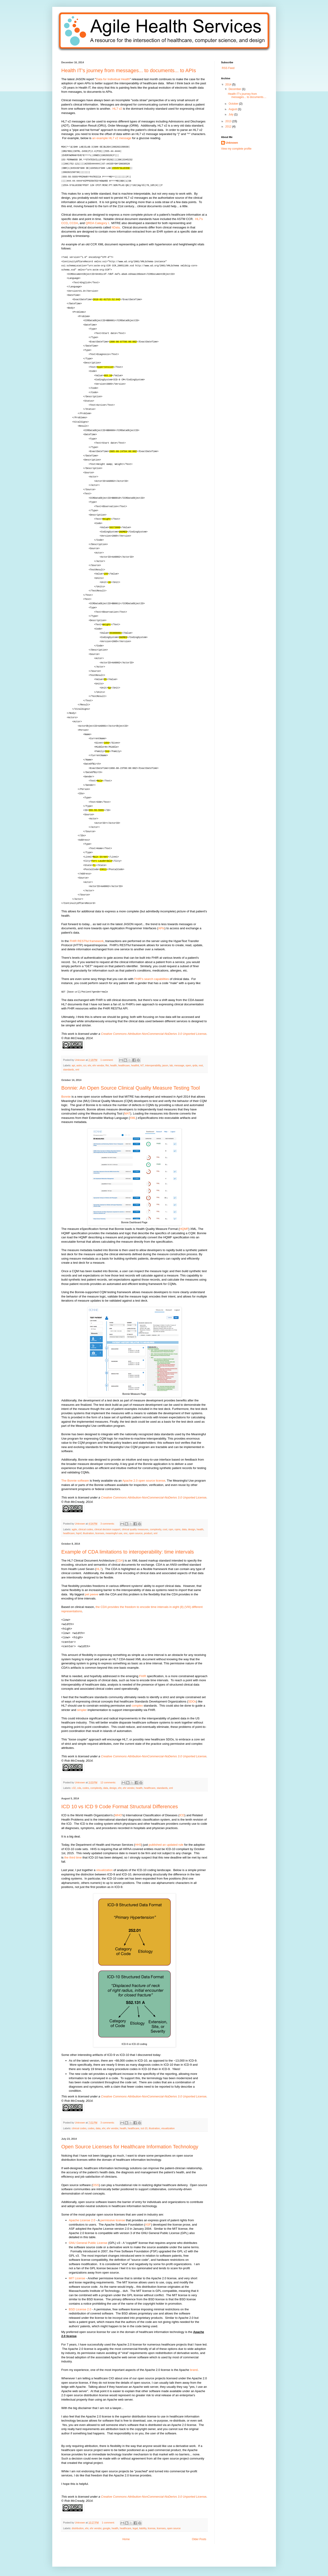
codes (85, 1788)
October (233, 103)
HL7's (199, 219)
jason (165, 1065)
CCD (64, 223)
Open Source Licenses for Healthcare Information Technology (129, 2147)
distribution (78, 2528)
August (233, 109)
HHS (138, 1844)
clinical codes (85, 1529)
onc (126, 1533)
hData (116, 227)
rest (201, 1065)
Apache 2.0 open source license (143, 1480)
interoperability (153, 1065)
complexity (155, 1529)
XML (133, 1118)
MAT (127, 1113)
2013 (228, 121)
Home (126, 2539)
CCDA (73, 223)
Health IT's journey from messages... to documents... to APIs (128, 70)
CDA (119, 1560)
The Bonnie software (75, 1480)
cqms (178, 1529)
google (106, 2528)
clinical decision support (107, 1529)
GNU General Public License (88, 2243)
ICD (182, 1815)
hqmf (78, 1533)
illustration (88, 1533)
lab (171, 1065)
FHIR (142, 1676)
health (113, 1065)
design (191, 1529)
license (151, 2528)
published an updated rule (166, 1844)
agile (74, 1529)
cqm (170, 1529)
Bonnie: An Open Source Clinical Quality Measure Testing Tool (130, 1088)
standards (68, 1069)
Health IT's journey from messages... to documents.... (247, 95)
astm (79, 1065)
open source (135, 1533)
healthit (135, 1065)
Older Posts (199, 2539)
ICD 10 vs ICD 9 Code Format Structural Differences (119, 1806)
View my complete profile (236, 148)
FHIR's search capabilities (151, 979)
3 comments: (107, 1523)
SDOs (192, 1701)
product (148, 1533)
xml (77, 1069)
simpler (82, 1710)
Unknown (80, 1060)
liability (143, 2528)
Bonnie (66, 1096)
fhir (107, 1065)
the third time (73, 1857)
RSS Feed (228, 68)
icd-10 (144, 2128)
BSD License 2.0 (80, 2309)
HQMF (184, 1229)
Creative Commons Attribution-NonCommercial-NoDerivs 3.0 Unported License (153, 1033)
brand (194, 2370)
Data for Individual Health (113, 79)
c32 (74, 1788)
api (73, 1065)
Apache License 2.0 (82, 2220)
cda (79, 1788)
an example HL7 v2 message (111, 138)
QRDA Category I (97, 223)
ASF (148, 2224)
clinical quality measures (135, 1529)
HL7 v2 (117, 108)
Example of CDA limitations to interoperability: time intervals (127, 1552)
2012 (228, 126)
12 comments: (108, 1782)
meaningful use (114, 1533)
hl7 (142, 1065)
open (188, 1065)
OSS (96, 2185)
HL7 (99, 1569)
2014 (228, 84)
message (179, 1065)
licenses (99, 1533)
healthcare (124, 1065)
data (184, 1529)
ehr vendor (98, 1065)
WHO (118, 1815)
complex (137, 1705)
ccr (84, 1065)
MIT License (77, 2278)
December (235, 89)
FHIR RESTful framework (87, 941)
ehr (89, 1065)
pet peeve (91, 1594)
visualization (104, 1870)
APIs (161, 928)
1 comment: (107, 1060)
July (231, 114)
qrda (194, 1065)
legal (135, 2528)
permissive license (112, 2220)
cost (165, 1529)
